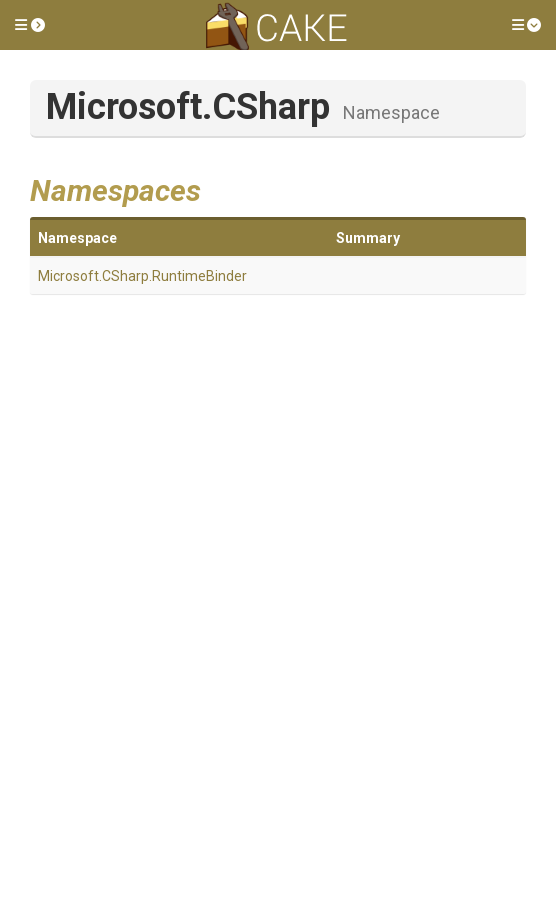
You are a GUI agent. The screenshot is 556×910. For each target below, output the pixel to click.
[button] (30, 25)
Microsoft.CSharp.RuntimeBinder (142, 276)
